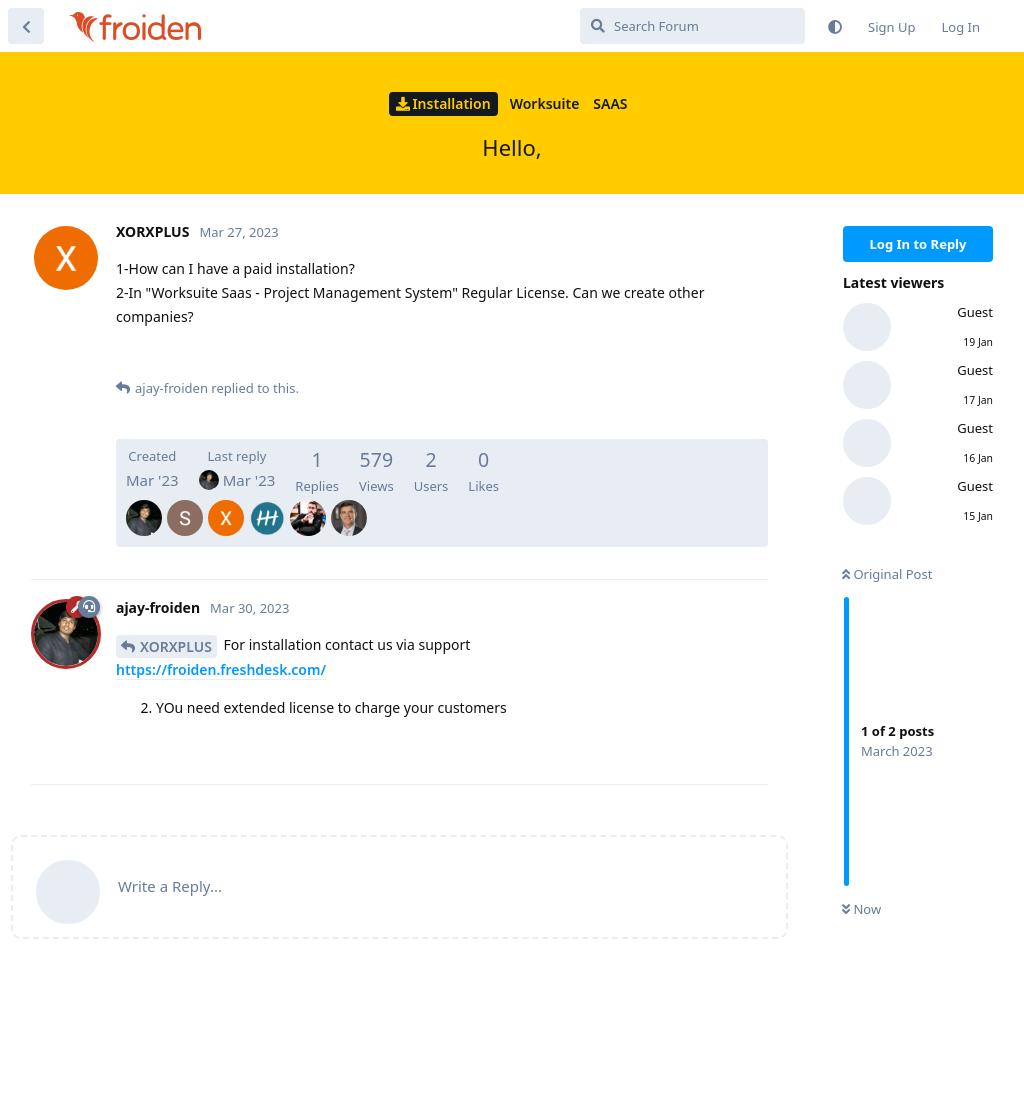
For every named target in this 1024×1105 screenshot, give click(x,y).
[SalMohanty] (185, 504)
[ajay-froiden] (144, 504)
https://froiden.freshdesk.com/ (221, 669)
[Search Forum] (692, 26)
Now (861, 909)
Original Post (887, 574)
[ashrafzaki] (308, 504)
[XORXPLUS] (226, 504)
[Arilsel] (267, 504)
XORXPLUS (176, 646)
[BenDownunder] (349, 504)
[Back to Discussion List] (26, 26)
